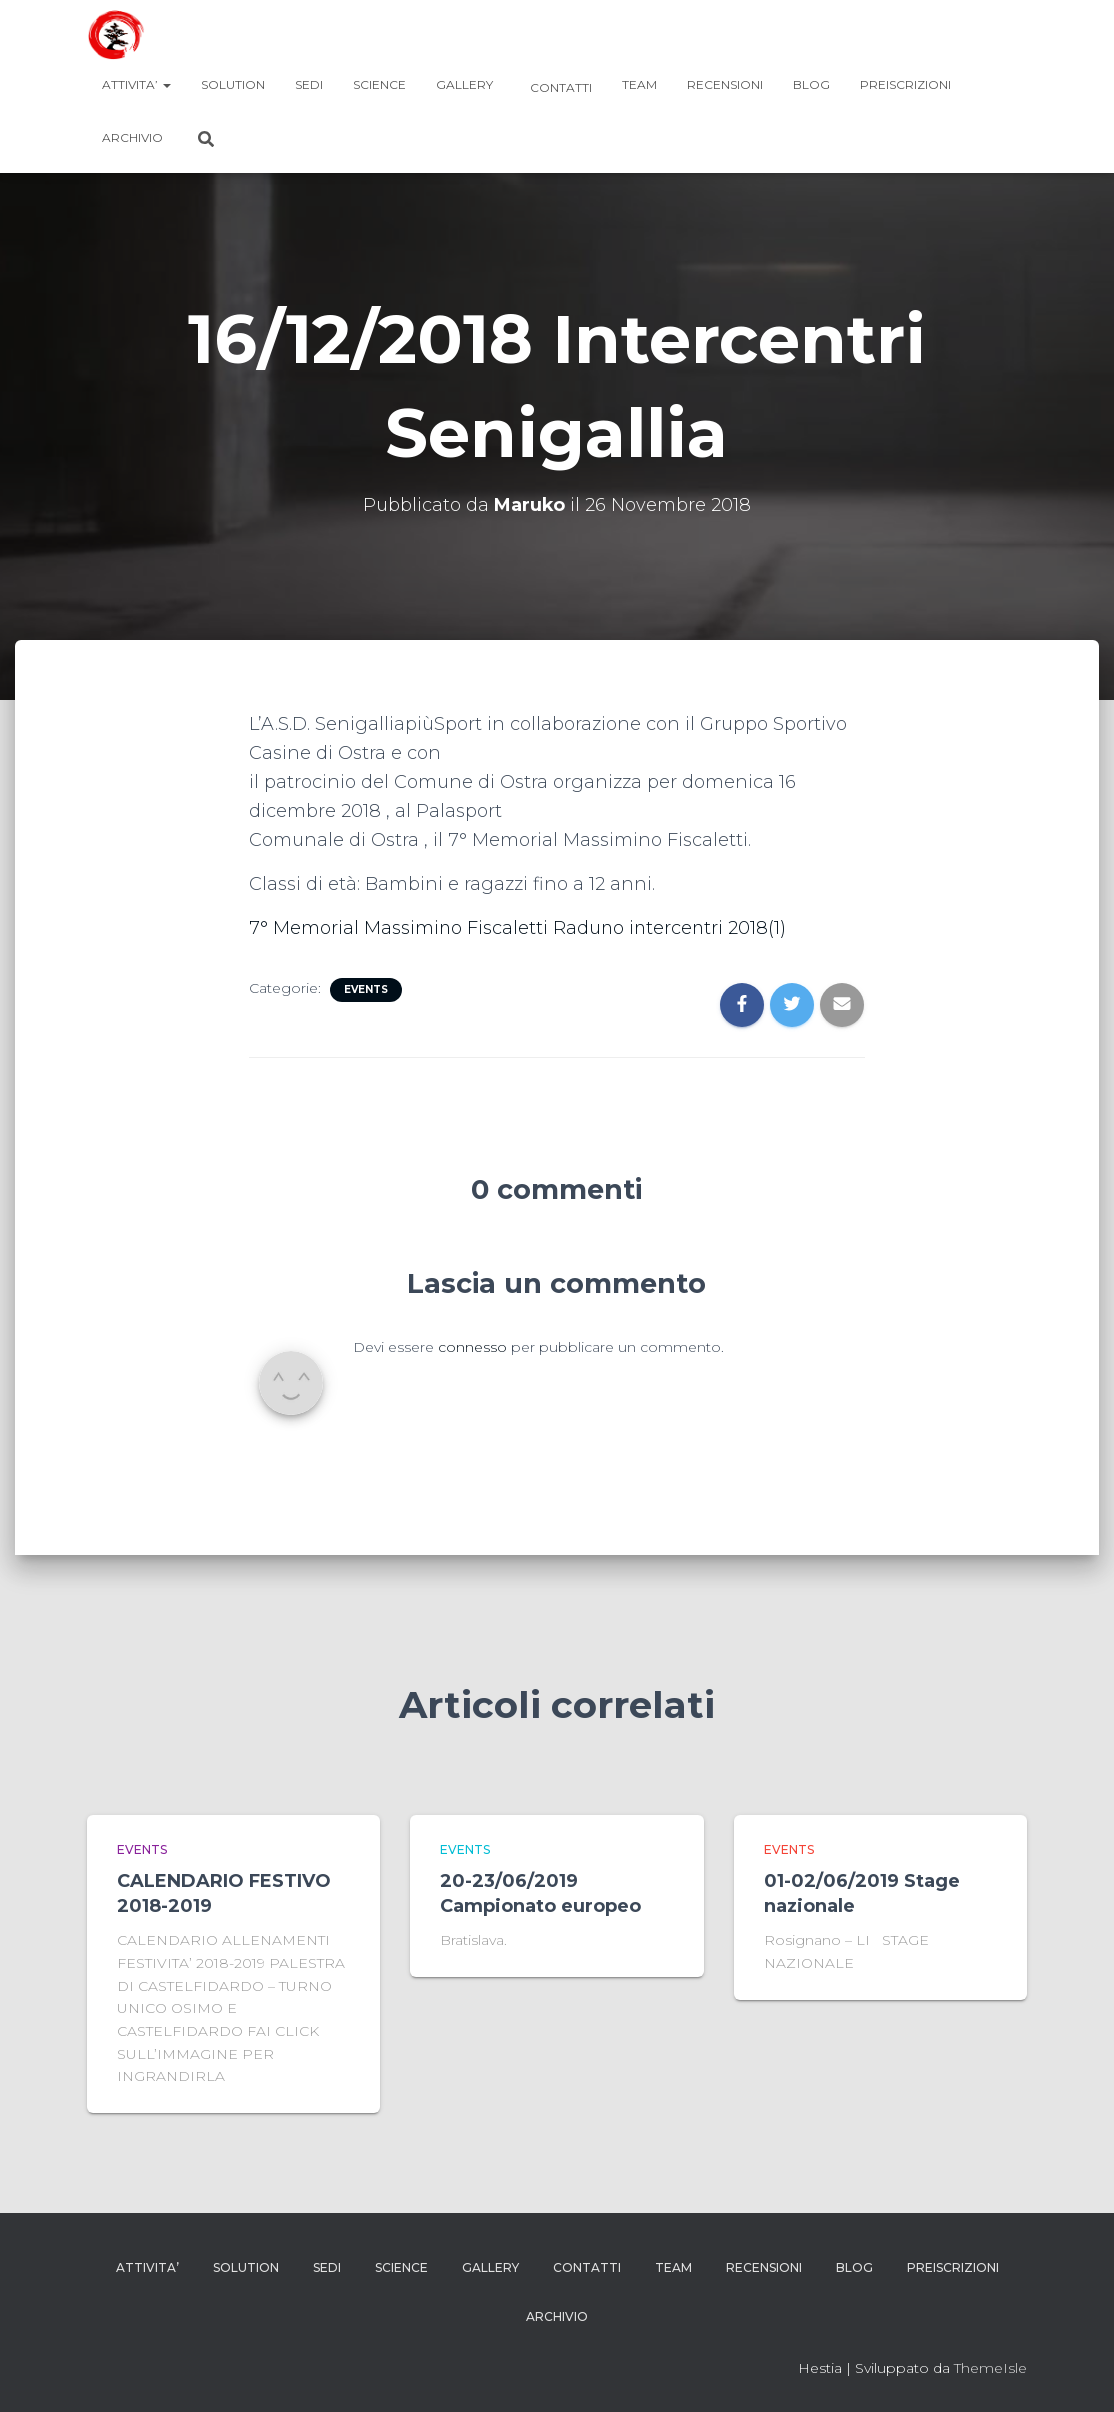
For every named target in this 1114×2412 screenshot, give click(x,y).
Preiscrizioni (905, 84)
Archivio (132, 137)
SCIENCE (379, 84)
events (366, 989)
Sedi (309, 84)
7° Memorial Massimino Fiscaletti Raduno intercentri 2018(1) (519, 928)
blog (811, 84)
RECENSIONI (725, 84)
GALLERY (464, 84)
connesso (472, 1347)
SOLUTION (233, 84)
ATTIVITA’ (136, 84)
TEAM (639, 84)
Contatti (559, 87)
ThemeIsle (990, 2368)
